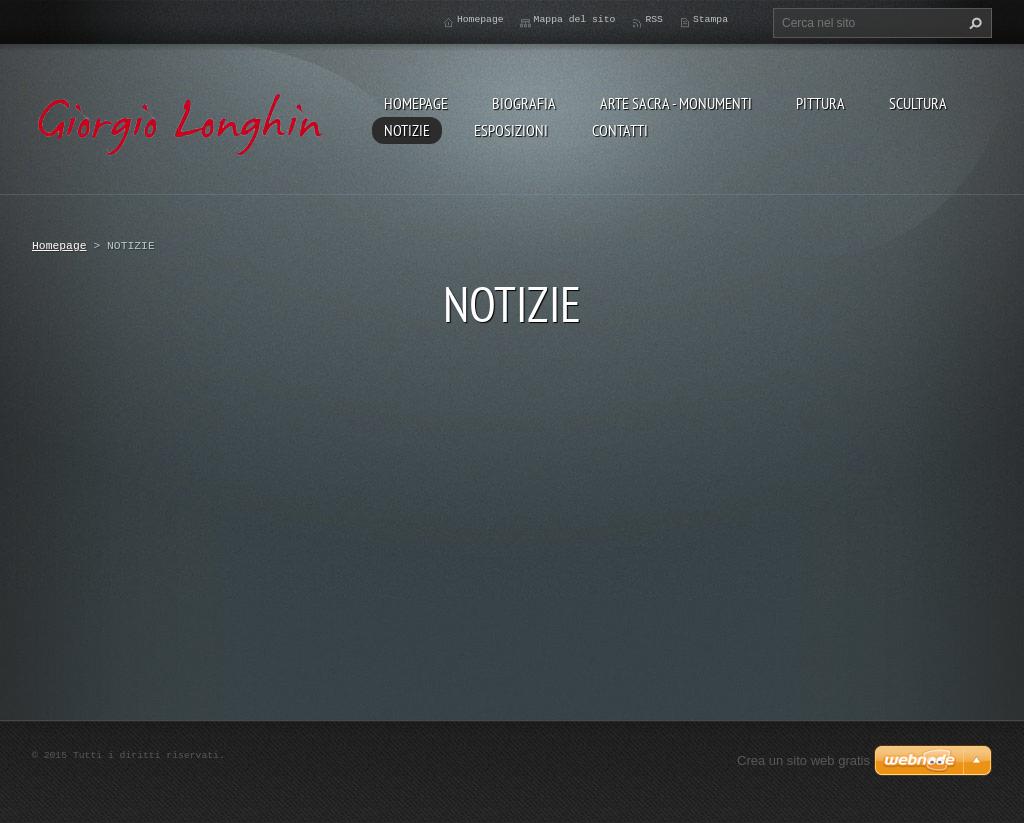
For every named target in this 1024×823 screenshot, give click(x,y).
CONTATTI (620, 130)
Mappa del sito (575, 19)
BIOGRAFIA (524, 103)
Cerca (973, 23)
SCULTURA (918, 103)
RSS (654, 19)
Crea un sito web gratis (803, 759)
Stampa (710, 19)
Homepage (416, 103)
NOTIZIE (407, 130)
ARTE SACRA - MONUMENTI (676, 103)
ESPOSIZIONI (511, 130)
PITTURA (820, 103)
